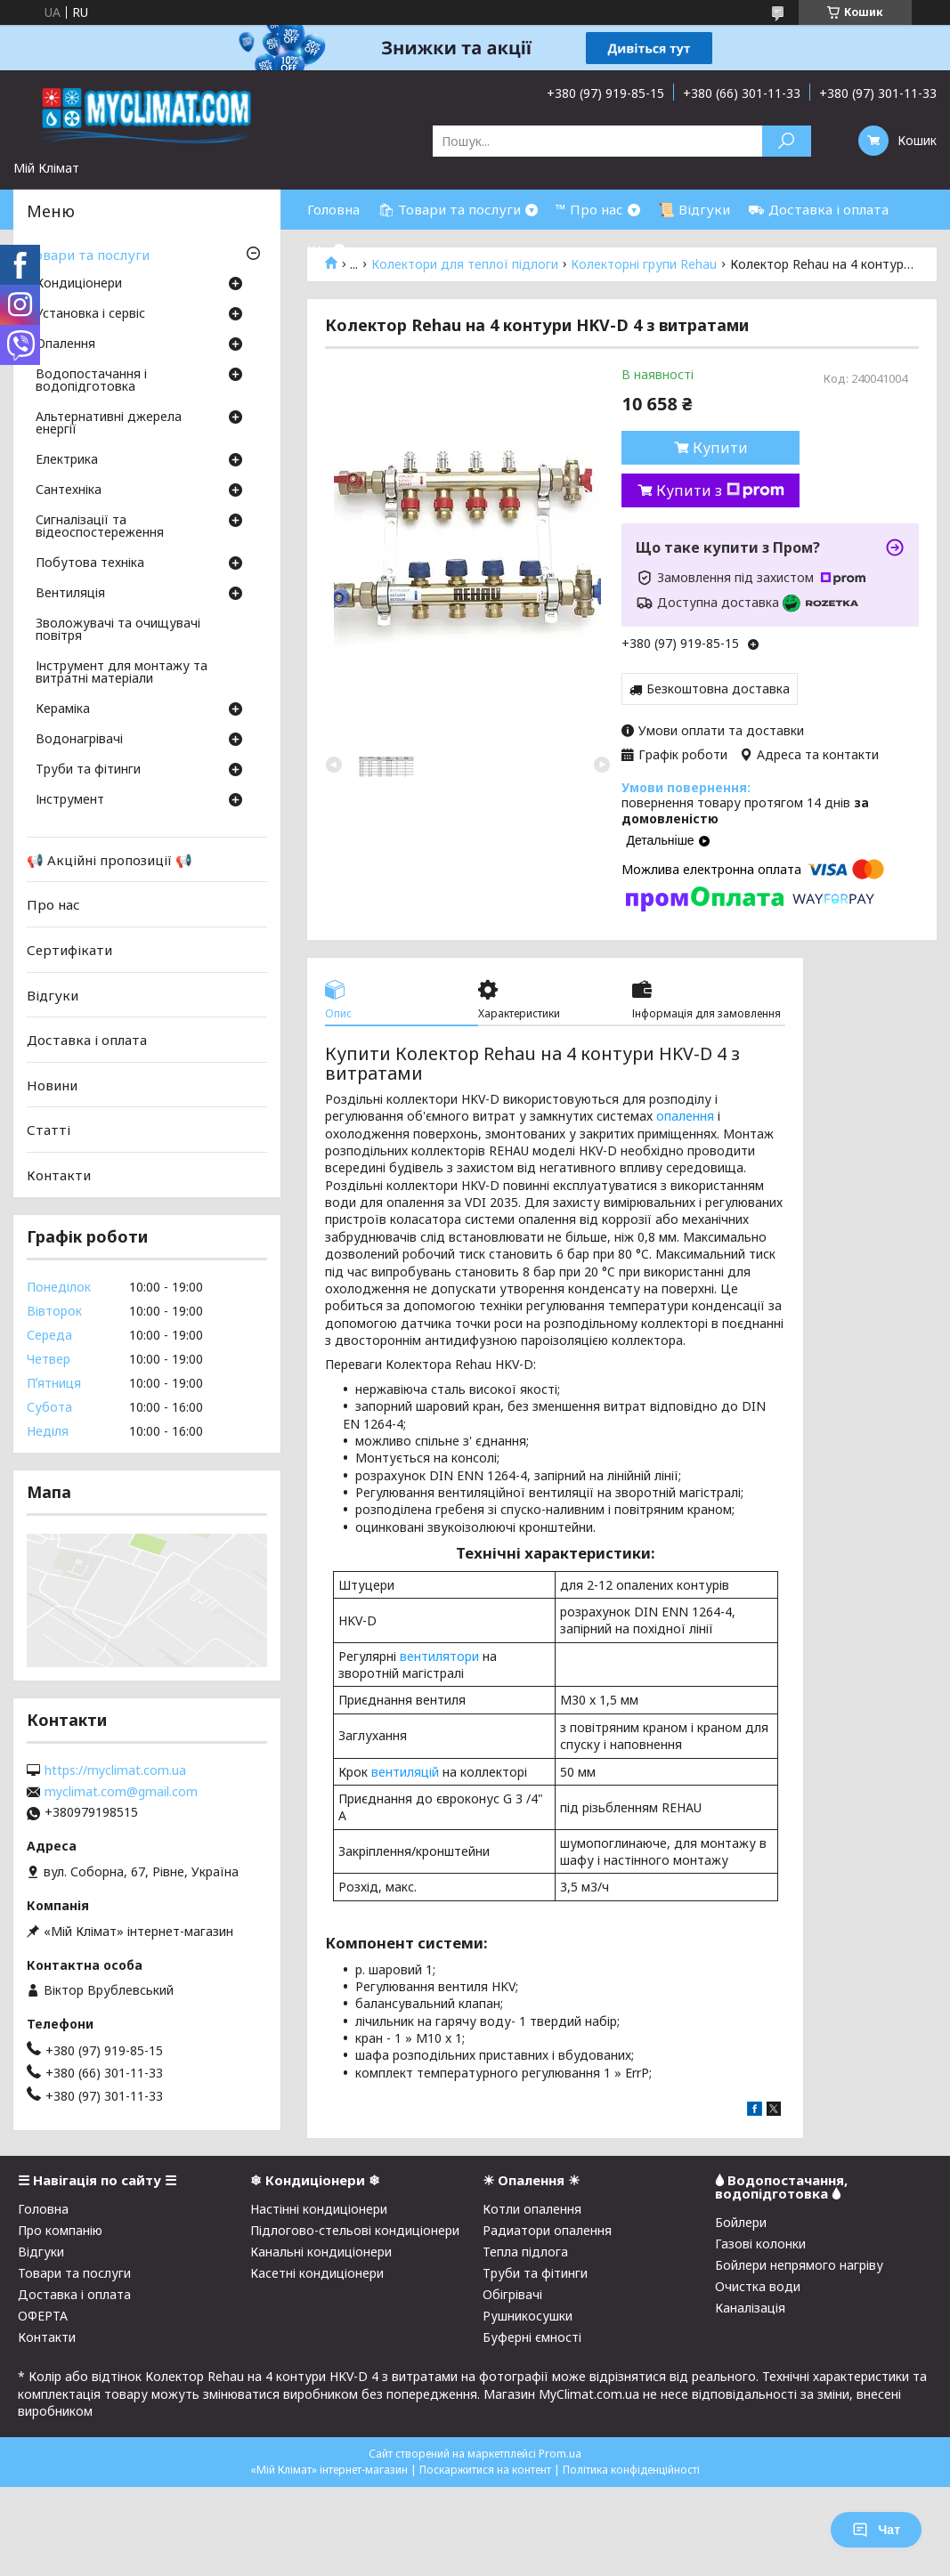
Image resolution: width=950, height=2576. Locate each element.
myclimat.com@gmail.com (121, 1792)
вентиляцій (405, 1771)
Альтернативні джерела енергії (109, 423)
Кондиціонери (79, 284)
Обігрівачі (512, 2294)
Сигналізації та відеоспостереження (100, 527)
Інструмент (70, 800)
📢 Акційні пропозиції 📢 (109, 860)
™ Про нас (589, 209)
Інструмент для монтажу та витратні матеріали (121, 673)
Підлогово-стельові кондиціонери (354, 2230)
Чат (876, 2530)
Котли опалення (532, 2208)
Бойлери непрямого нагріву (799, 2264)
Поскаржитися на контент (485, 2469)
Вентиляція (70, 594)
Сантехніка (68, 490)
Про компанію (60, 2230)
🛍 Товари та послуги (449, 209)
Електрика (67, 460)
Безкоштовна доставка (718, 688)
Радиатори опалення (547, 2230)
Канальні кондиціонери (321, 2251)
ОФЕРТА (43, 2315)
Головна (333, 209)
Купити (720, 448)
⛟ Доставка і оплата (818, 209)
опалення (685, 1115)
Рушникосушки (527, 2315)
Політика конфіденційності (631, 2469)
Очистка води (757, 2286)
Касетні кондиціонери (317, 2272)
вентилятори (439, 1656)
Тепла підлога (525, 2251)
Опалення (65, 344)
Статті (48, 1129)
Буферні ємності (532, 2337)
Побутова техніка (90, 563)
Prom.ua (560, 2453)
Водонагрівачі (79, 740)
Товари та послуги (88, 254)
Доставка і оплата (87, 1040)
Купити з (720, 490)
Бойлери (741, 2222)
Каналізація (750, 2307)
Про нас (53, 904)
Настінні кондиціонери (318, 2208)
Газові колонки (760, 2243)
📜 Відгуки (694, 209)
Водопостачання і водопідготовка (91, 381)
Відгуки (52, 994)
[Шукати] (786, 141)
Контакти (59, 1175)
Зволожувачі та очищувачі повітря (118, 630)
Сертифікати (69, 950)
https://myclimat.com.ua (115, 1770)
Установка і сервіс (90, 314)
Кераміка (63, 709)
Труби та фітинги (88, 770)
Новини (52, 1085)
